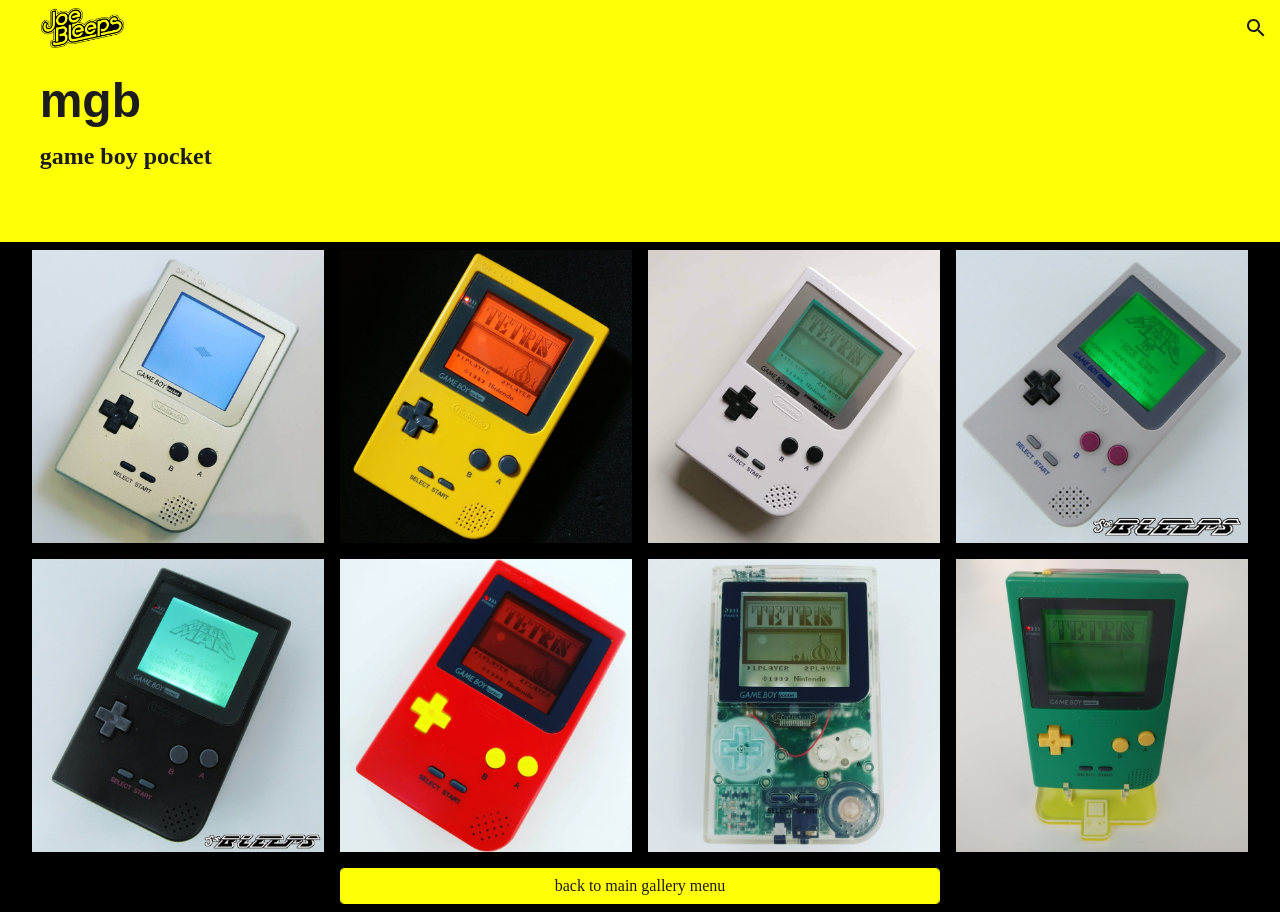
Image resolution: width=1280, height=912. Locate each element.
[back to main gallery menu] (640, 886)
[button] (1256, 28)
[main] (537, 121)
